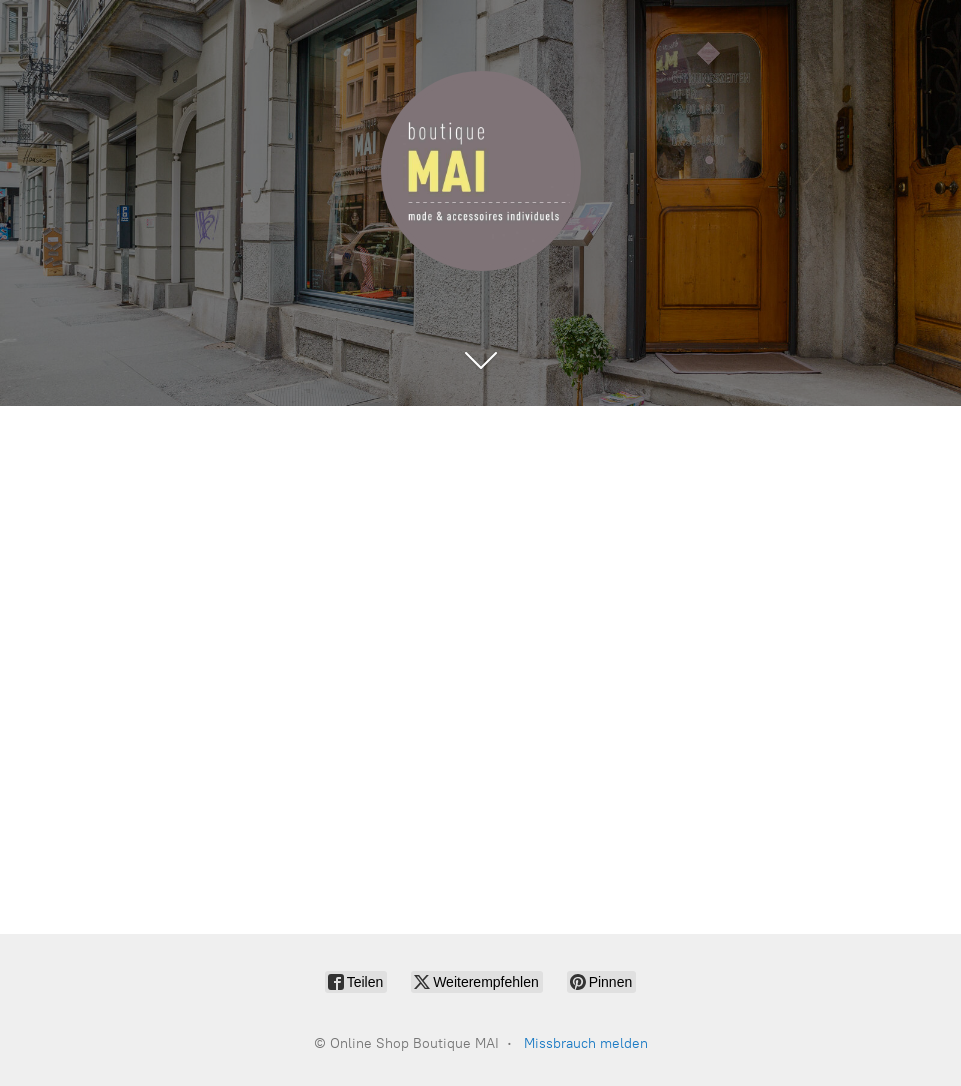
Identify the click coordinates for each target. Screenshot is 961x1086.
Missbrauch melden (586, 1043)
